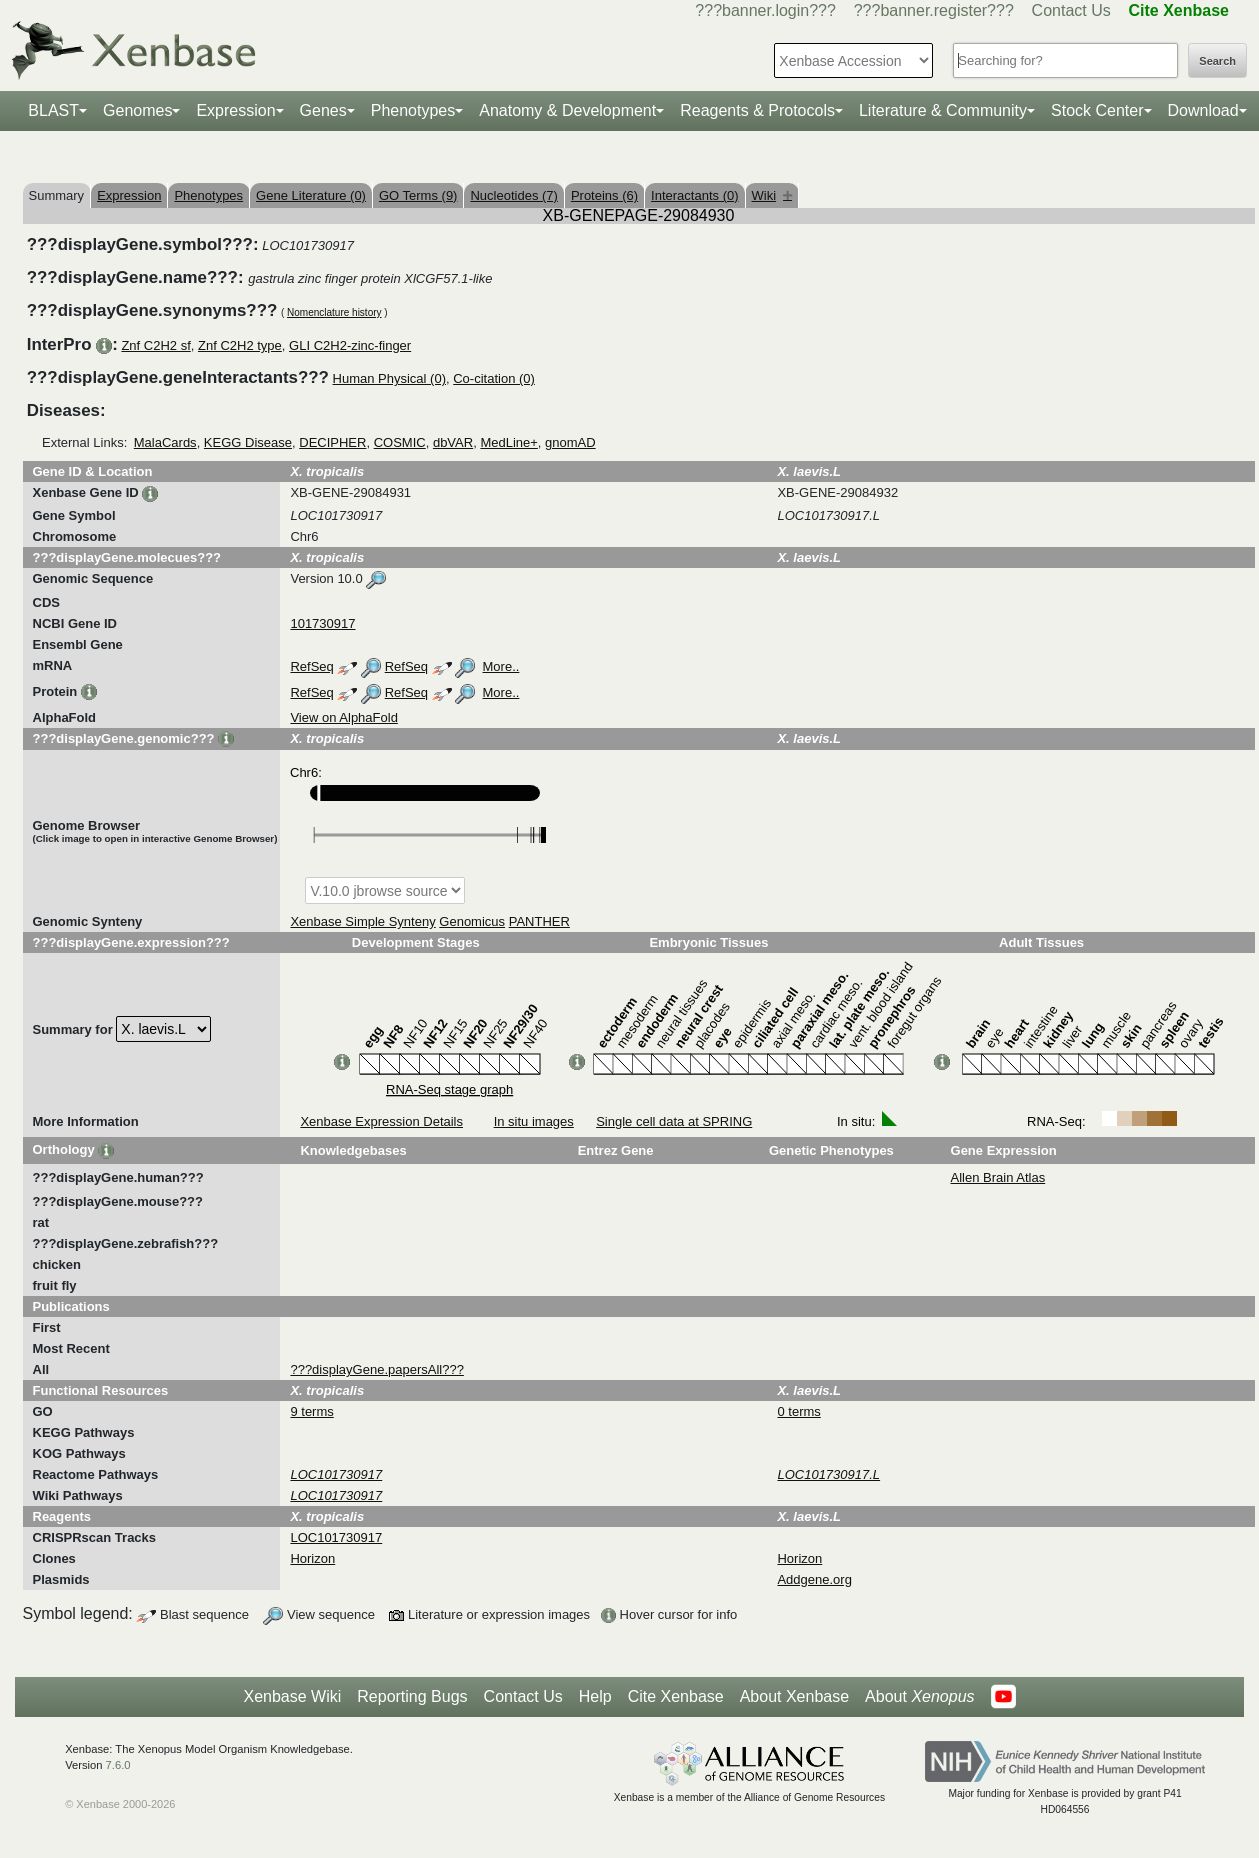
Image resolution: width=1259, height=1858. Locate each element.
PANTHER (539, 921)
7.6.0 (118, 1765)
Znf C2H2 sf (155, 345)
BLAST (53, 110)
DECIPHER (332, 442)
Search (1217, 61)
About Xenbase (794, 1696)
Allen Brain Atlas (998, 1177)
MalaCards (165, 442)
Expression (235, 110)
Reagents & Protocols (757, 110)
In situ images (534, 1121)
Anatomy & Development (567, 110)
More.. (501, 666)
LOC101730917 (336, 1537)
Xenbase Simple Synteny (362, 921)
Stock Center (1097, 110)
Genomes (137, 110)
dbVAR (453, 442)
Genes (323, 110)
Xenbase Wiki (292, 1696)
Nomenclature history (334, 312)
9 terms (311, 1411)
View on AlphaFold (343, 717)
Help (595, 1696)
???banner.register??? (934, 10)
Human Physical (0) (389, 378)
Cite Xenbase (676, 1696)
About (919, 1697)
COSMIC (400, 442)
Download (1203, 110)
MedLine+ (508, 442)
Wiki (772, 195)
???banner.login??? (765, 10)
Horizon (312, 1558)
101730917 (322, 623)
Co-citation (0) (494, 378)
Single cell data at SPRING (674, 1121)
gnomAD (570, 442)
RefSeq (311, 666)
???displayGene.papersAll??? (376, 1369)
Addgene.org (814, 1579)
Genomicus (472, 921)
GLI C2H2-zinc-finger (350, 345)
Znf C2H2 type (240, 345)
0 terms (798, 1411)
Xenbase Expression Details (381, 1121)
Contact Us (1071, 10)
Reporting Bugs (412, 1696)
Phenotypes (413, 110)
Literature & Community (943, 110)
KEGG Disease (248, 442)
